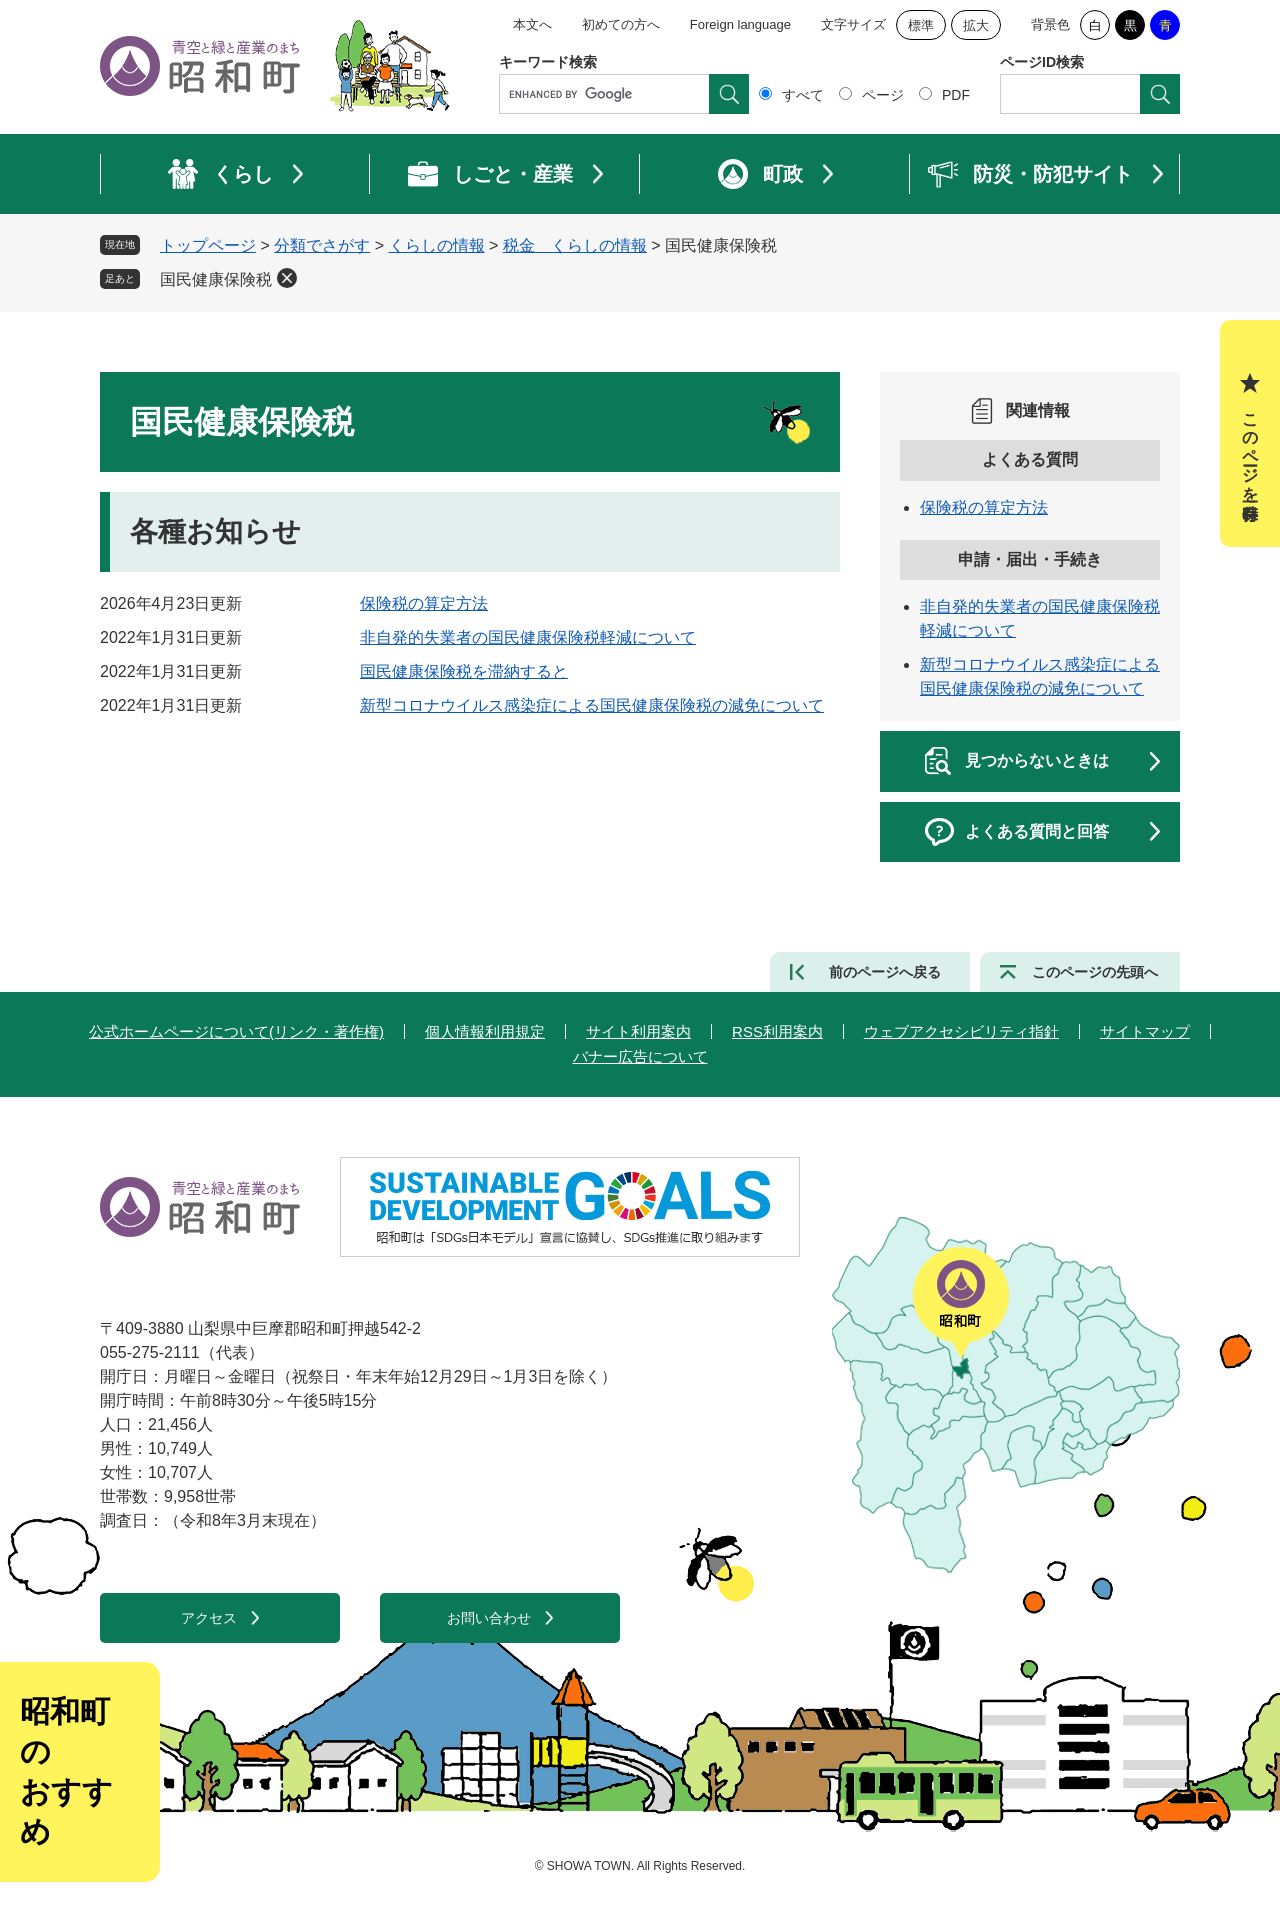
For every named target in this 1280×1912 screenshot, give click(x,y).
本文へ (532, 24)
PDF (956, 95)
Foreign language (740, 24)
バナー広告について (640, 1056)
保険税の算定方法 (424, 603)
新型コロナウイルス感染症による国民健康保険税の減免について (592, 705)
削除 (287, 278)
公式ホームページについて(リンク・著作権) (236, 1031)
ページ (883, 95)
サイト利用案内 (638, 1031)
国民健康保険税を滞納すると (464, 671)
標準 (921, 25)
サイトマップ (1145, 1031)
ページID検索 (1042, 62)
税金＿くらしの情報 (575, 245)
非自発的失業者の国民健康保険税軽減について (528, 637)
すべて (803, 95)
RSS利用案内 (777, 1031)
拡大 (976, 25)
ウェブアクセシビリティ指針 (961, 1031)
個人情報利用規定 (485, 1031)
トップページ (208, 245)
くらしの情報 (437, 245)
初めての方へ (621, 24)
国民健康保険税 (216, 279)
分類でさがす (322, 245)
